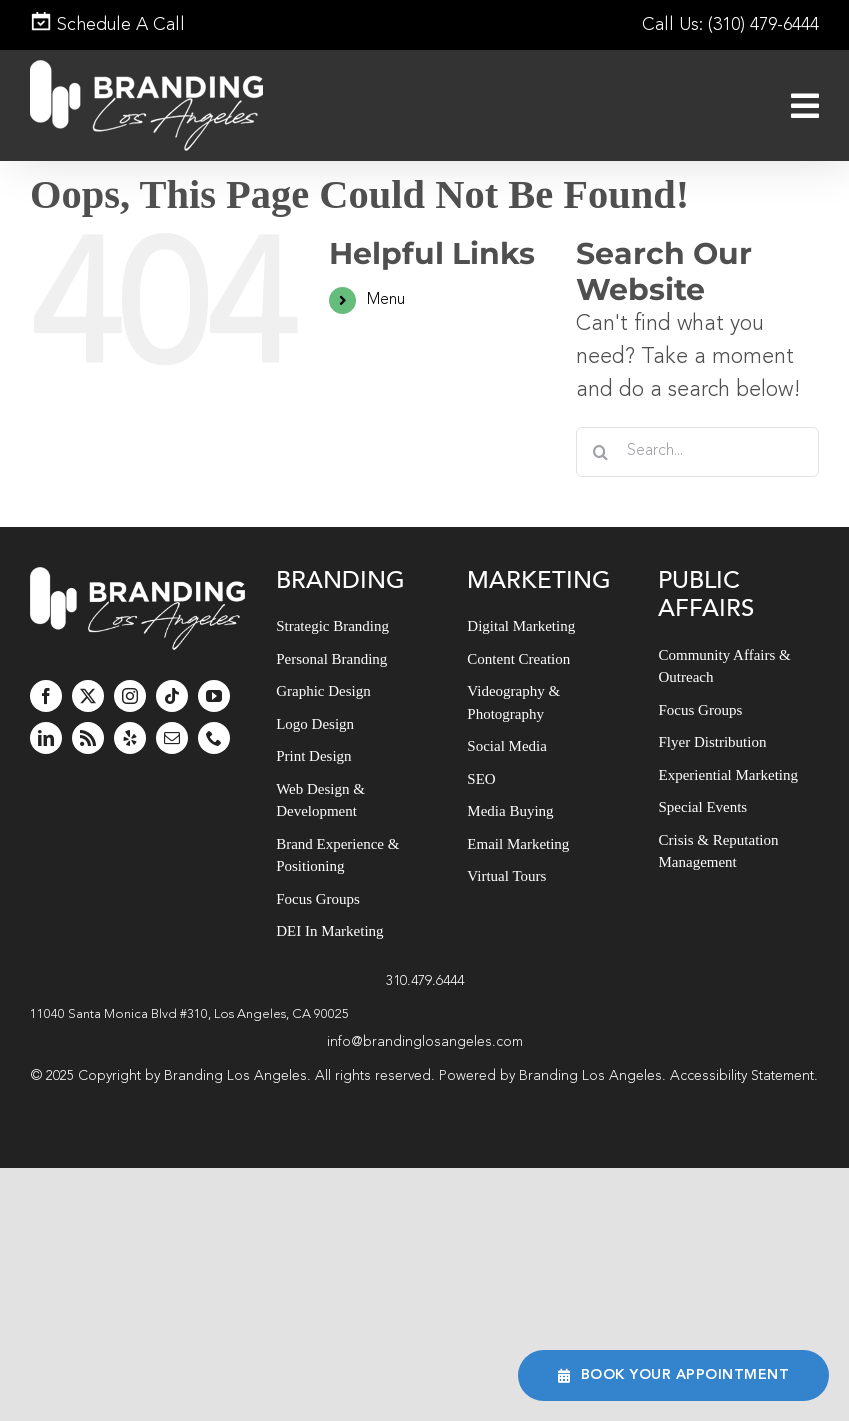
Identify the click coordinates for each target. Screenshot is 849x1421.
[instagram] (130, 696)
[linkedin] (46, 738)
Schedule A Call (107, 25)
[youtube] (214, 696)
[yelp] (130, 738)
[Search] (601, 452)
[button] (424, 1015)
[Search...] (697, 452)
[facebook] (46, 696)
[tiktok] (172, 696)
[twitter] (88, 696)
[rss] (88, 738)
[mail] (172, 738)
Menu (386, 300)
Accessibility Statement (742, 1076)
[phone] (214, 738)
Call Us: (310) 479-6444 (730, 25)
